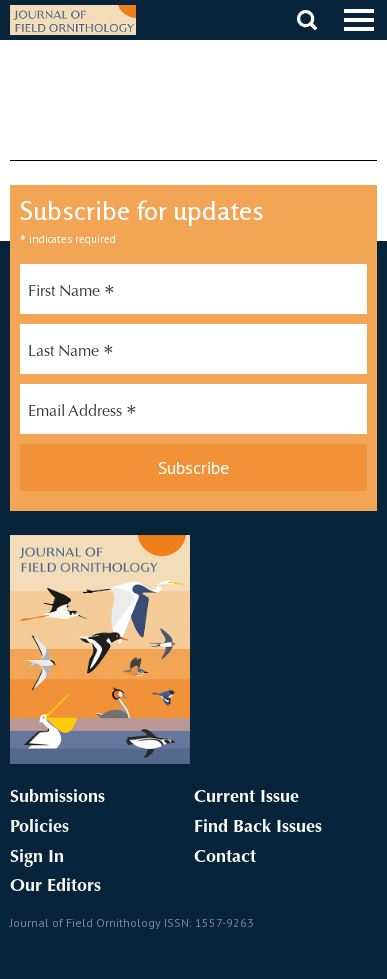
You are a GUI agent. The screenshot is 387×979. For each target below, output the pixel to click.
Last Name (71, 354)
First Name (71, 294)
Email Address (82, 414)
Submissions (57, 798)
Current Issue (246, 798)
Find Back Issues (258, 828)
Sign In (37, 858)
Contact (225, 858)
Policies (39, 828)
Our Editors (55, 887)
